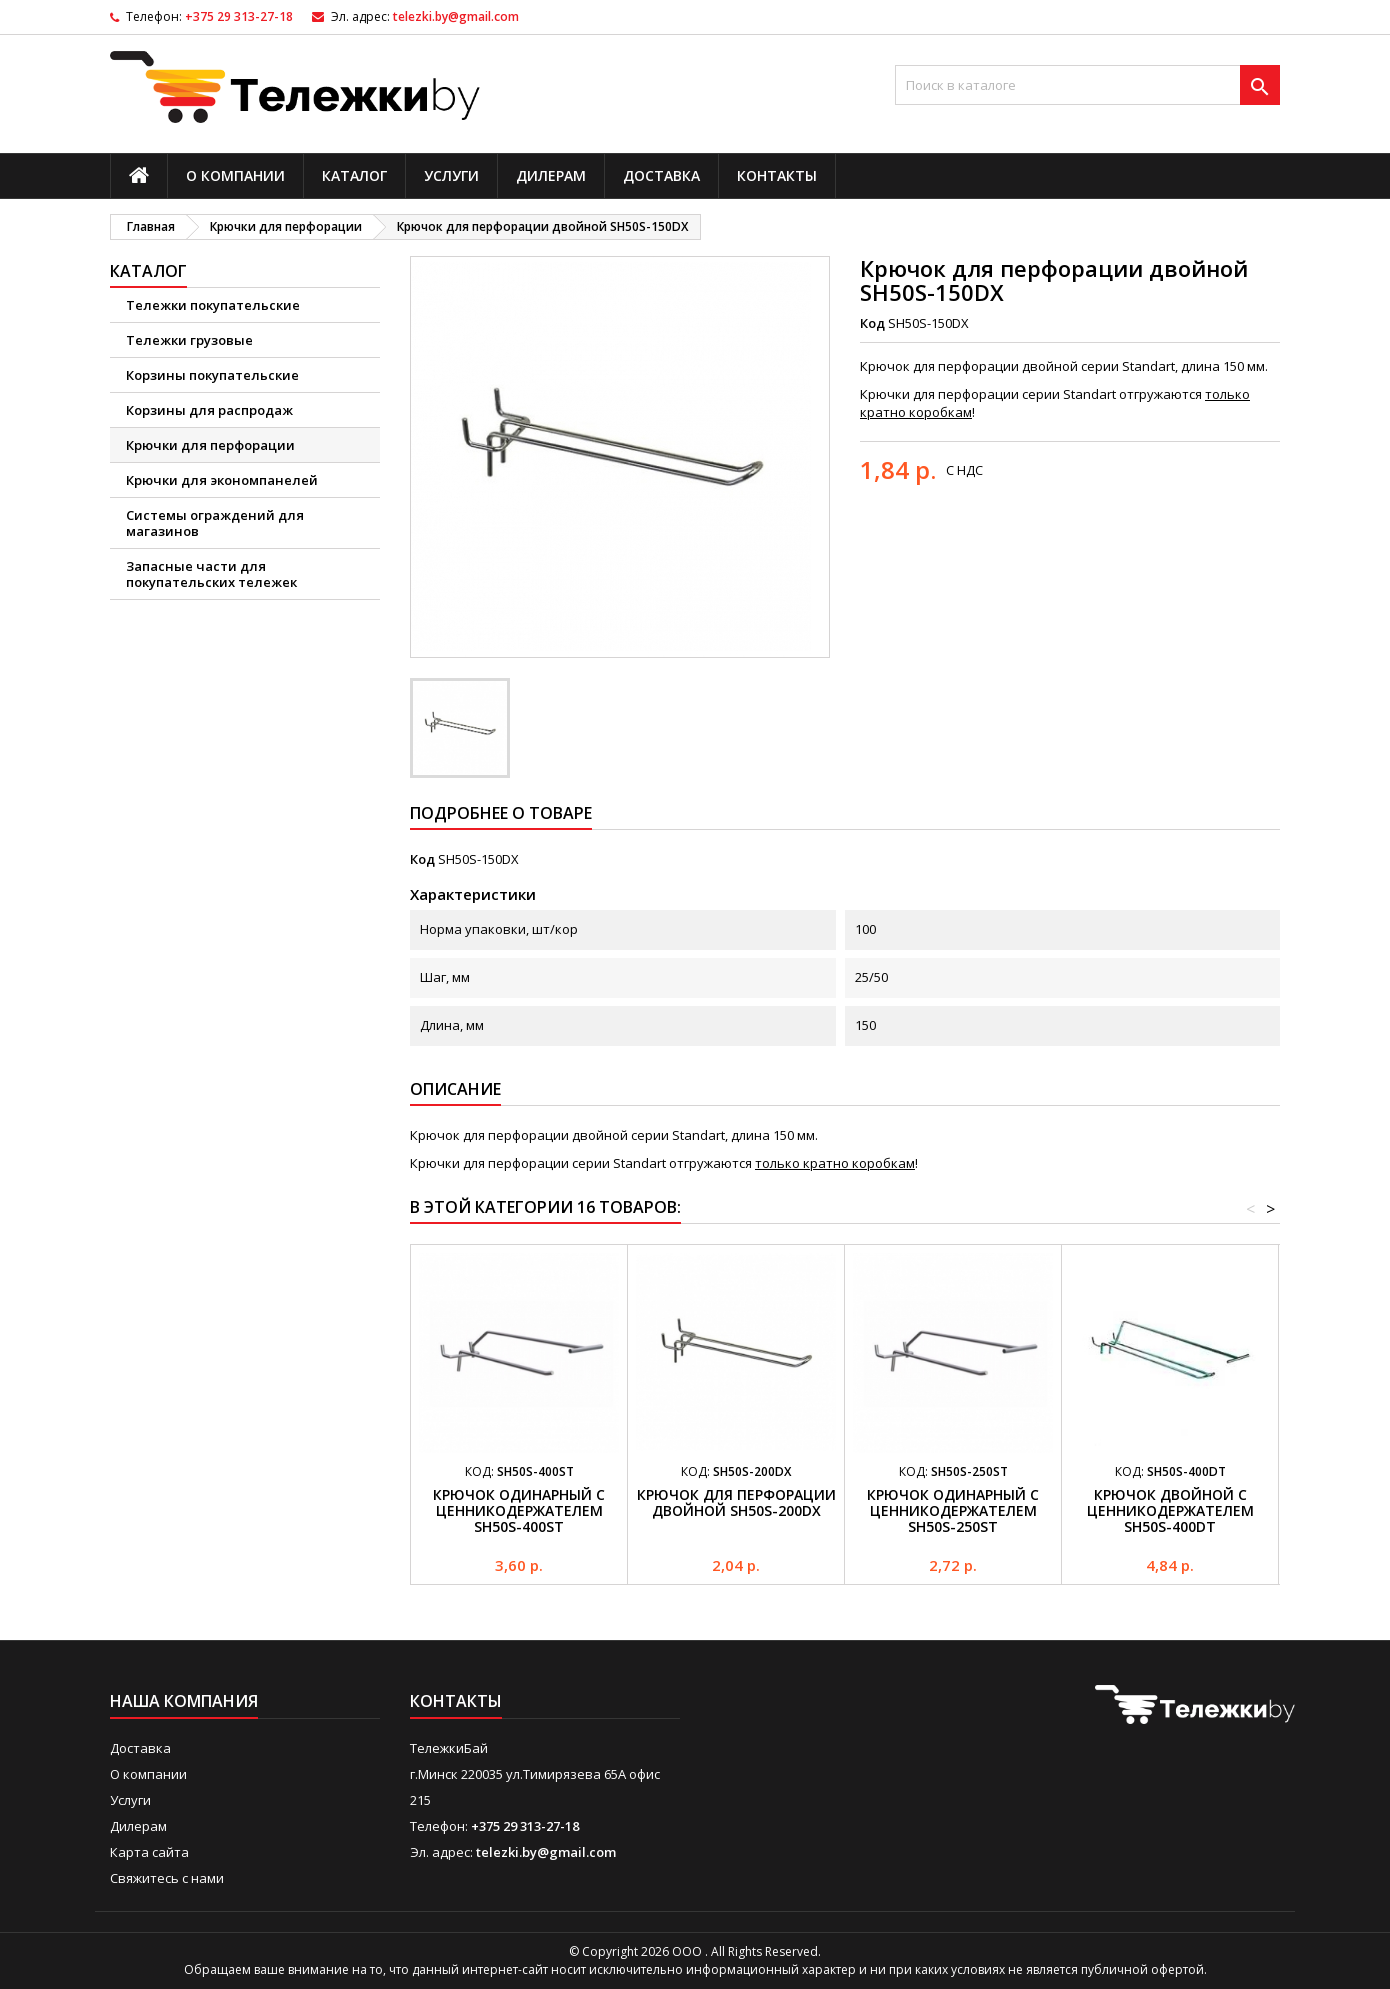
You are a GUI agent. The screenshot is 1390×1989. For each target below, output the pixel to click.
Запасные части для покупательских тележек (211, 574)
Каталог (354, 175)
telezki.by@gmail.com (456, 16)
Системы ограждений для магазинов (215, 523)
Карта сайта (149, 1852)
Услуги (451, 175)
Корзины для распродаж (209, 410)
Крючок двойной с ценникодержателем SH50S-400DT (1170, 1510)
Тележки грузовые (189, 340)
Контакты (777, 175)
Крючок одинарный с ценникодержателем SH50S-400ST (519, 1510)
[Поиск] (1087, 85)
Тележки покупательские (213, 305)
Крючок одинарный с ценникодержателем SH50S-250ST (953, 1510)
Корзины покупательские (212, 375)
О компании (235, 175)
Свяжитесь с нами (167, 1878)
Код (872, 323)
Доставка (661, 175)
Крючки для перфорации (210, 445)
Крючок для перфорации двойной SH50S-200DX (736, 1502)
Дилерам (551, 175)
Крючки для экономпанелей (222, 480)
